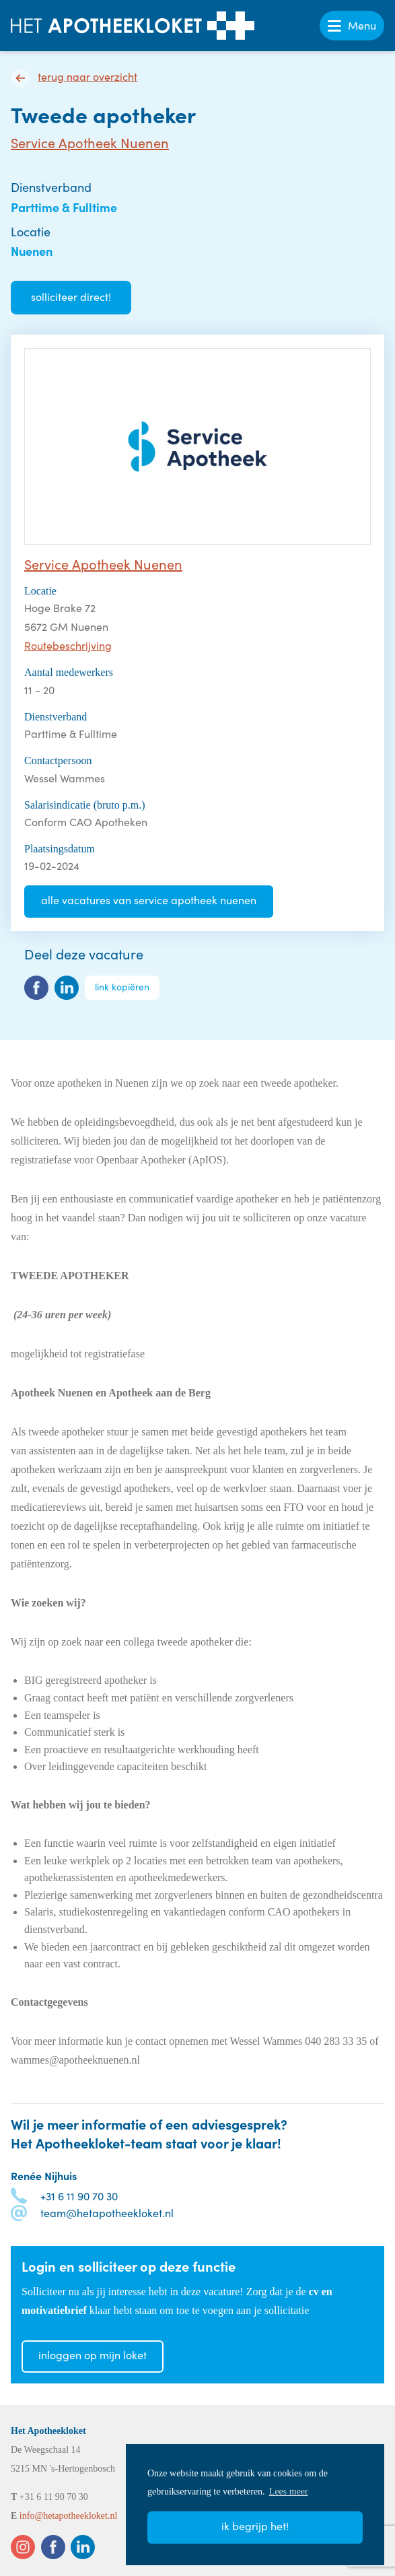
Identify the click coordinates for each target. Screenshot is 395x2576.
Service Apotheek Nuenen (90, 142)
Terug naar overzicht (87, 76)
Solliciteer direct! (71, 297)
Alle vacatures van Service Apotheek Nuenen (148, 900)
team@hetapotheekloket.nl (107, 2213)
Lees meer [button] (288, 2491)
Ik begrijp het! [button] (255, 2526)
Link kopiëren (122, 986)
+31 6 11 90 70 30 (79, 2196)
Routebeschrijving (68, 645)
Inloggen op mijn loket (92, 2355)
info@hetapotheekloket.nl (68, 2516)
